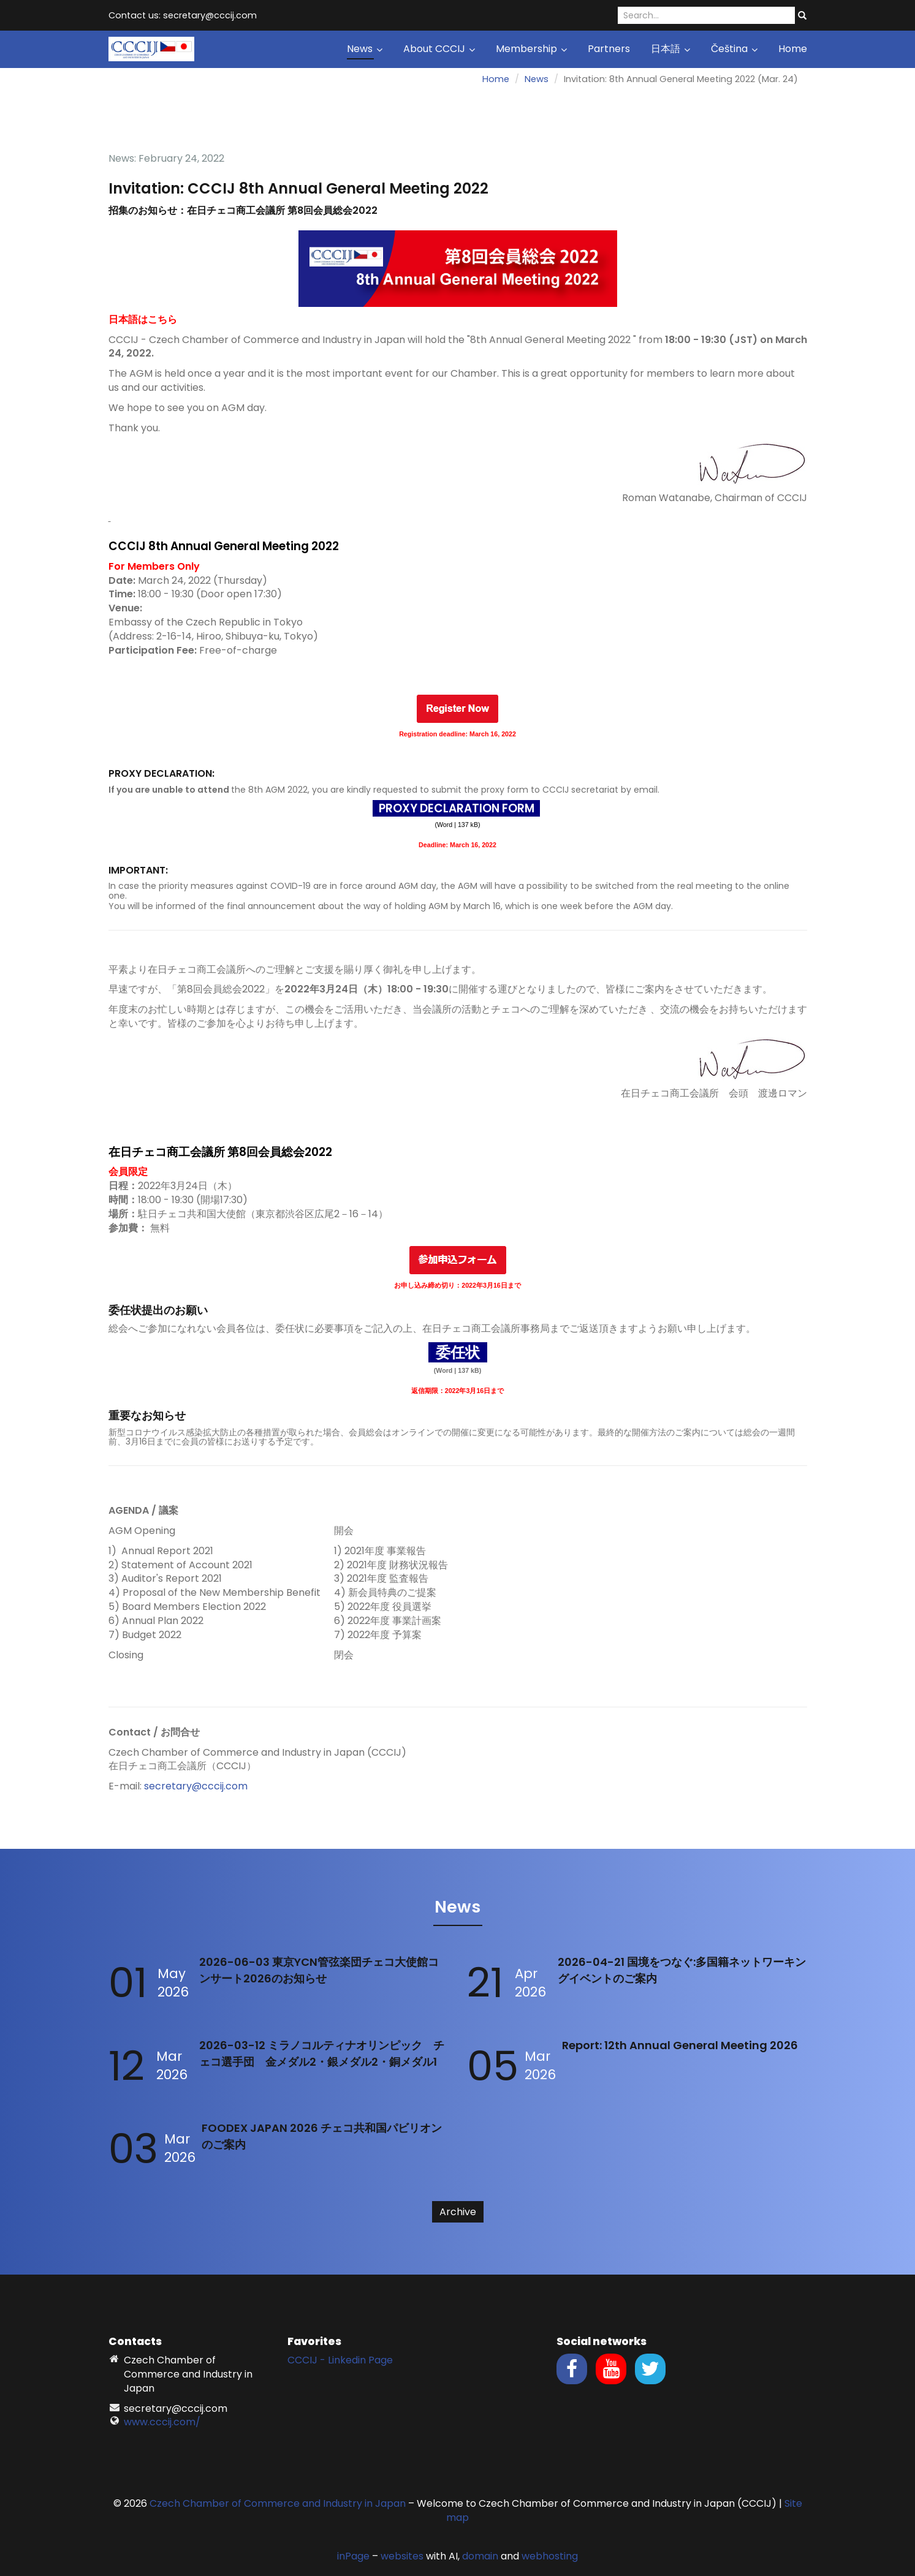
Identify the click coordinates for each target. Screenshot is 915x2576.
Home (792, 49)
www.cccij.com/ (162, 2422)
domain (480, 2556)
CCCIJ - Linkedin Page (340, 2360)
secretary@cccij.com (196, 1786)
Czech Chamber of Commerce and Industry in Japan (278, 2503)
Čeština (734, 49)
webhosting (550, 2556)
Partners (609, 49)
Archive (457, 2212)
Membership (531, 49)
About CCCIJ (439, 49)
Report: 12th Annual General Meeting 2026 (680, 2045)
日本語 (670, 49)
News (364, 49)
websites (402, 2556)
